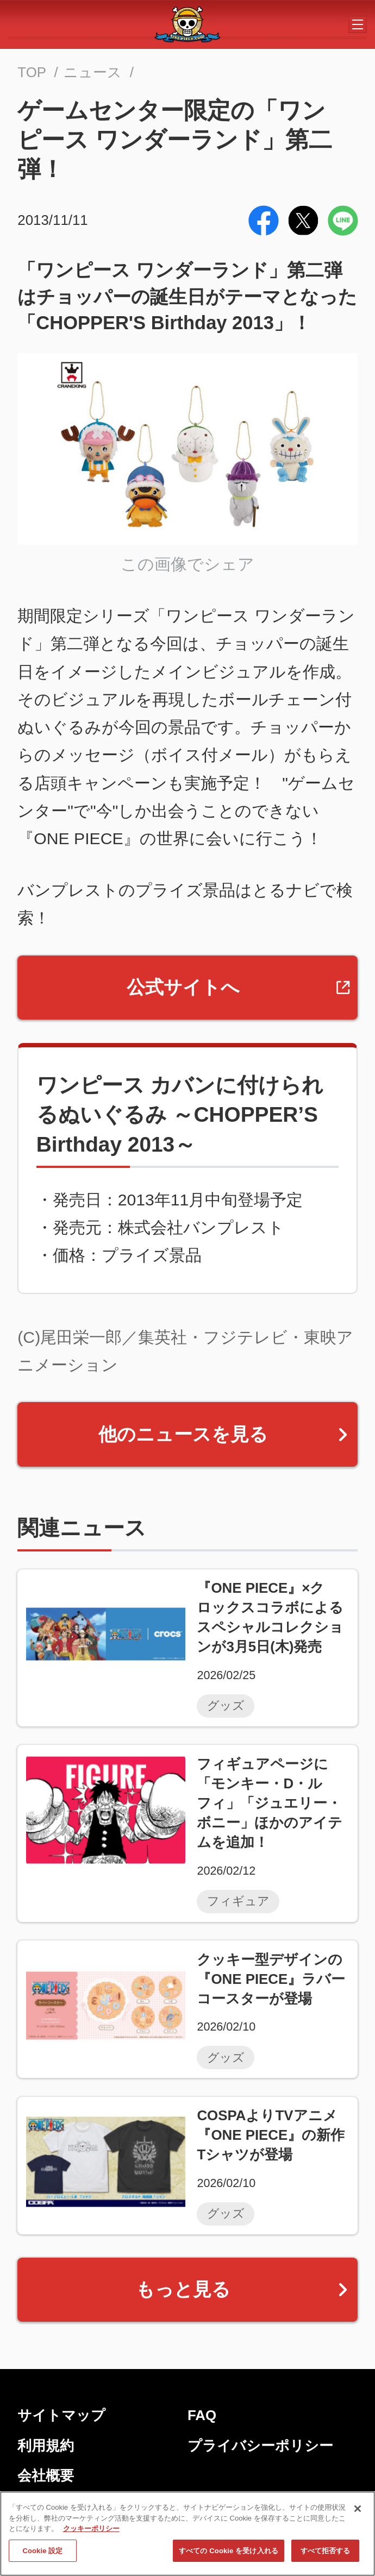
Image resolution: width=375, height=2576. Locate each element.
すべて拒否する (326, 2551)
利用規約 (45, 2445)
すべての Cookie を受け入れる (228, 2551)
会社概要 (45, 2475)
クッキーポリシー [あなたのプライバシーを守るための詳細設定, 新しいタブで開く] (91, 2528)
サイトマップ (61, 2415)
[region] (187, 2533)
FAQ (202, 2415)
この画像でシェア (187, 564)
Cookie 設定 (42, 2551)
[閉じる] (358, 2509)
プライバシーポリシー (260, 2445)
